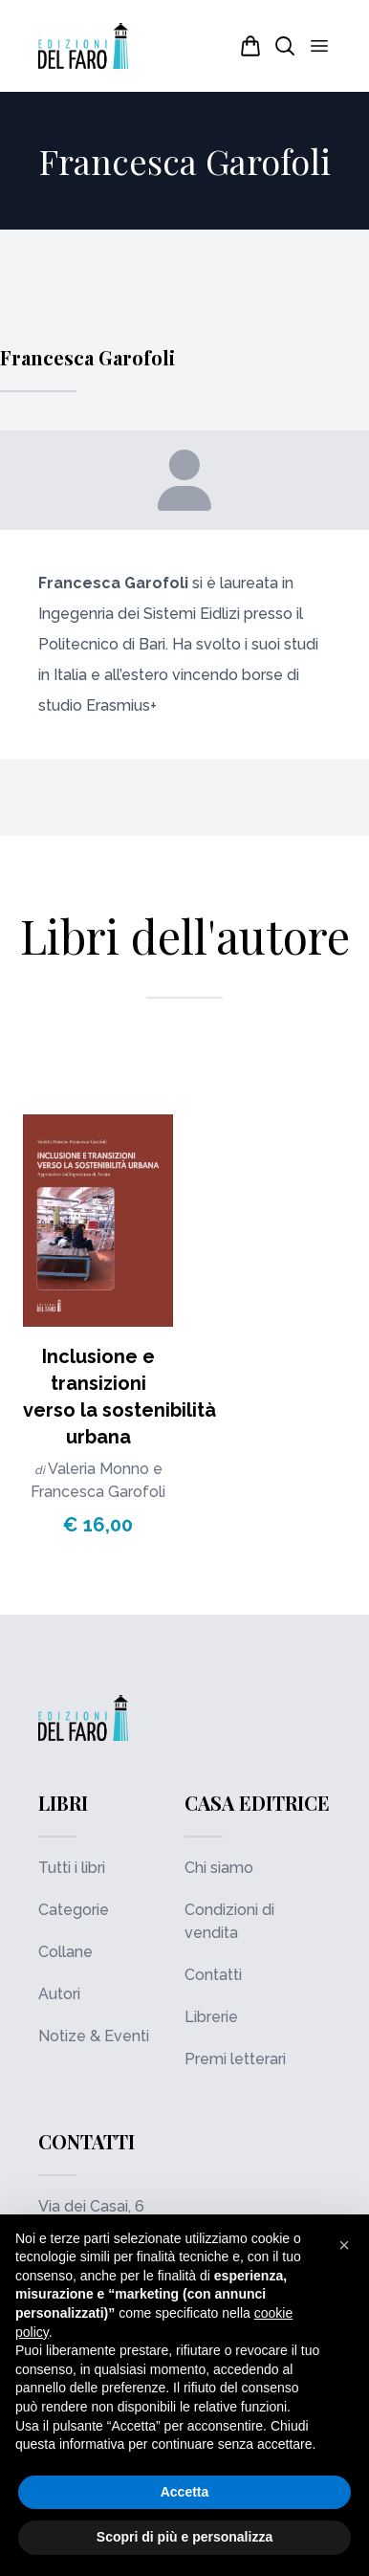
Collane (65, 1952)
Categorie (73, 1910)
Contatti (213, 1975)
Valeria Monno (100, 1469)
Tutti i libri (71, 1868)
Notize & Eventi (93, 2036)
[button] (344, 2245)
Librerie (211, 2017)
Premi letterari (235, 2059)
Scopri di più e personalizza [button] (184, 2536)
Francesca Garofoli (98, 1492)
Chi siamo (218, 1868)
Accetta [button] (185, 2491)
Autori (59, 1994)
